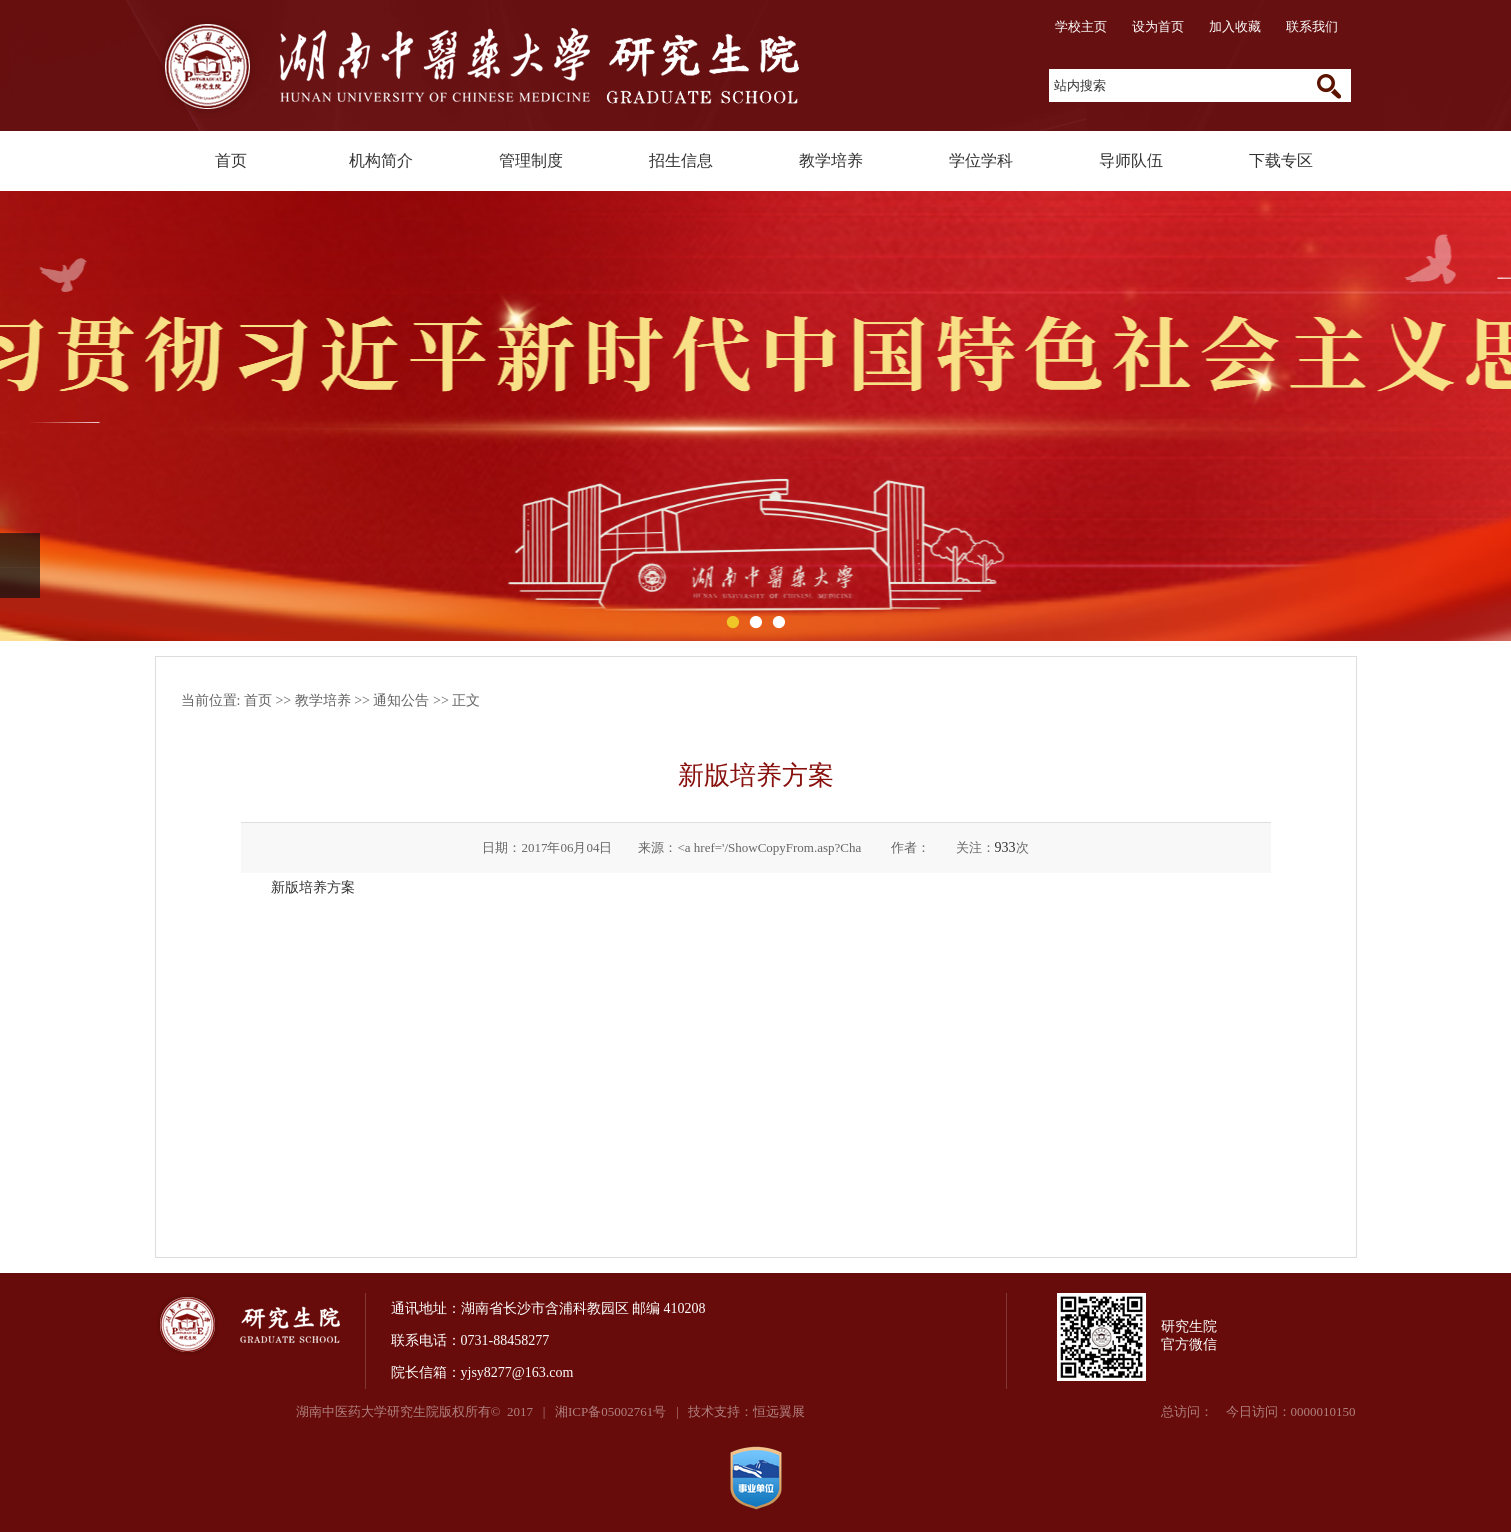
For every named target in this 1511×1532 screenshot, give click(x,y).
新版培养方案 (313, 887)
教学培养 (831, 160)
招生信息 (681, 160)
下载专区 (1281, 160)
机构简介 (381, 160)
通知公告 (401, 700)
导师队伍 (1131, 160)
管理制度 (531, 160)
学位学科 (981, 160)
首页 (231, 160)
